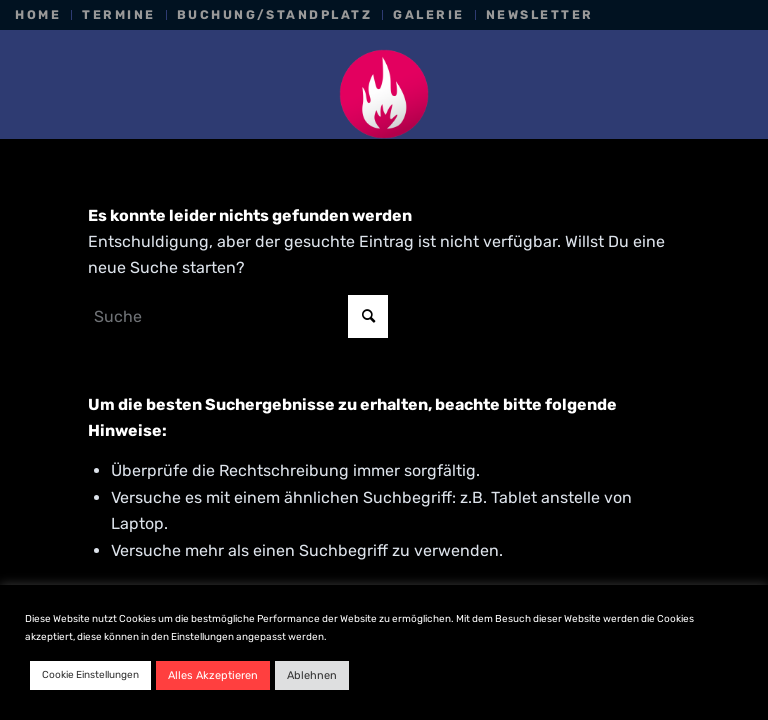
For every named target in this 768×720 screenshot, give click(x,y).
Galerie (428, 14)
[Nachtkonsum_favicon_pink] (384, 94)
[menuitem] (43, 15)
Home (38, 14)
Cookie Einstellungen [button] (90, 675)
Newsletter (540, 14)
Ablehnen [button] (312, 675)
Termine (118, 14)
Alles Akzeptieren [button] (213, 675)
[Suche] (238, 316)
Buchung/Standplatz (275, 14)
